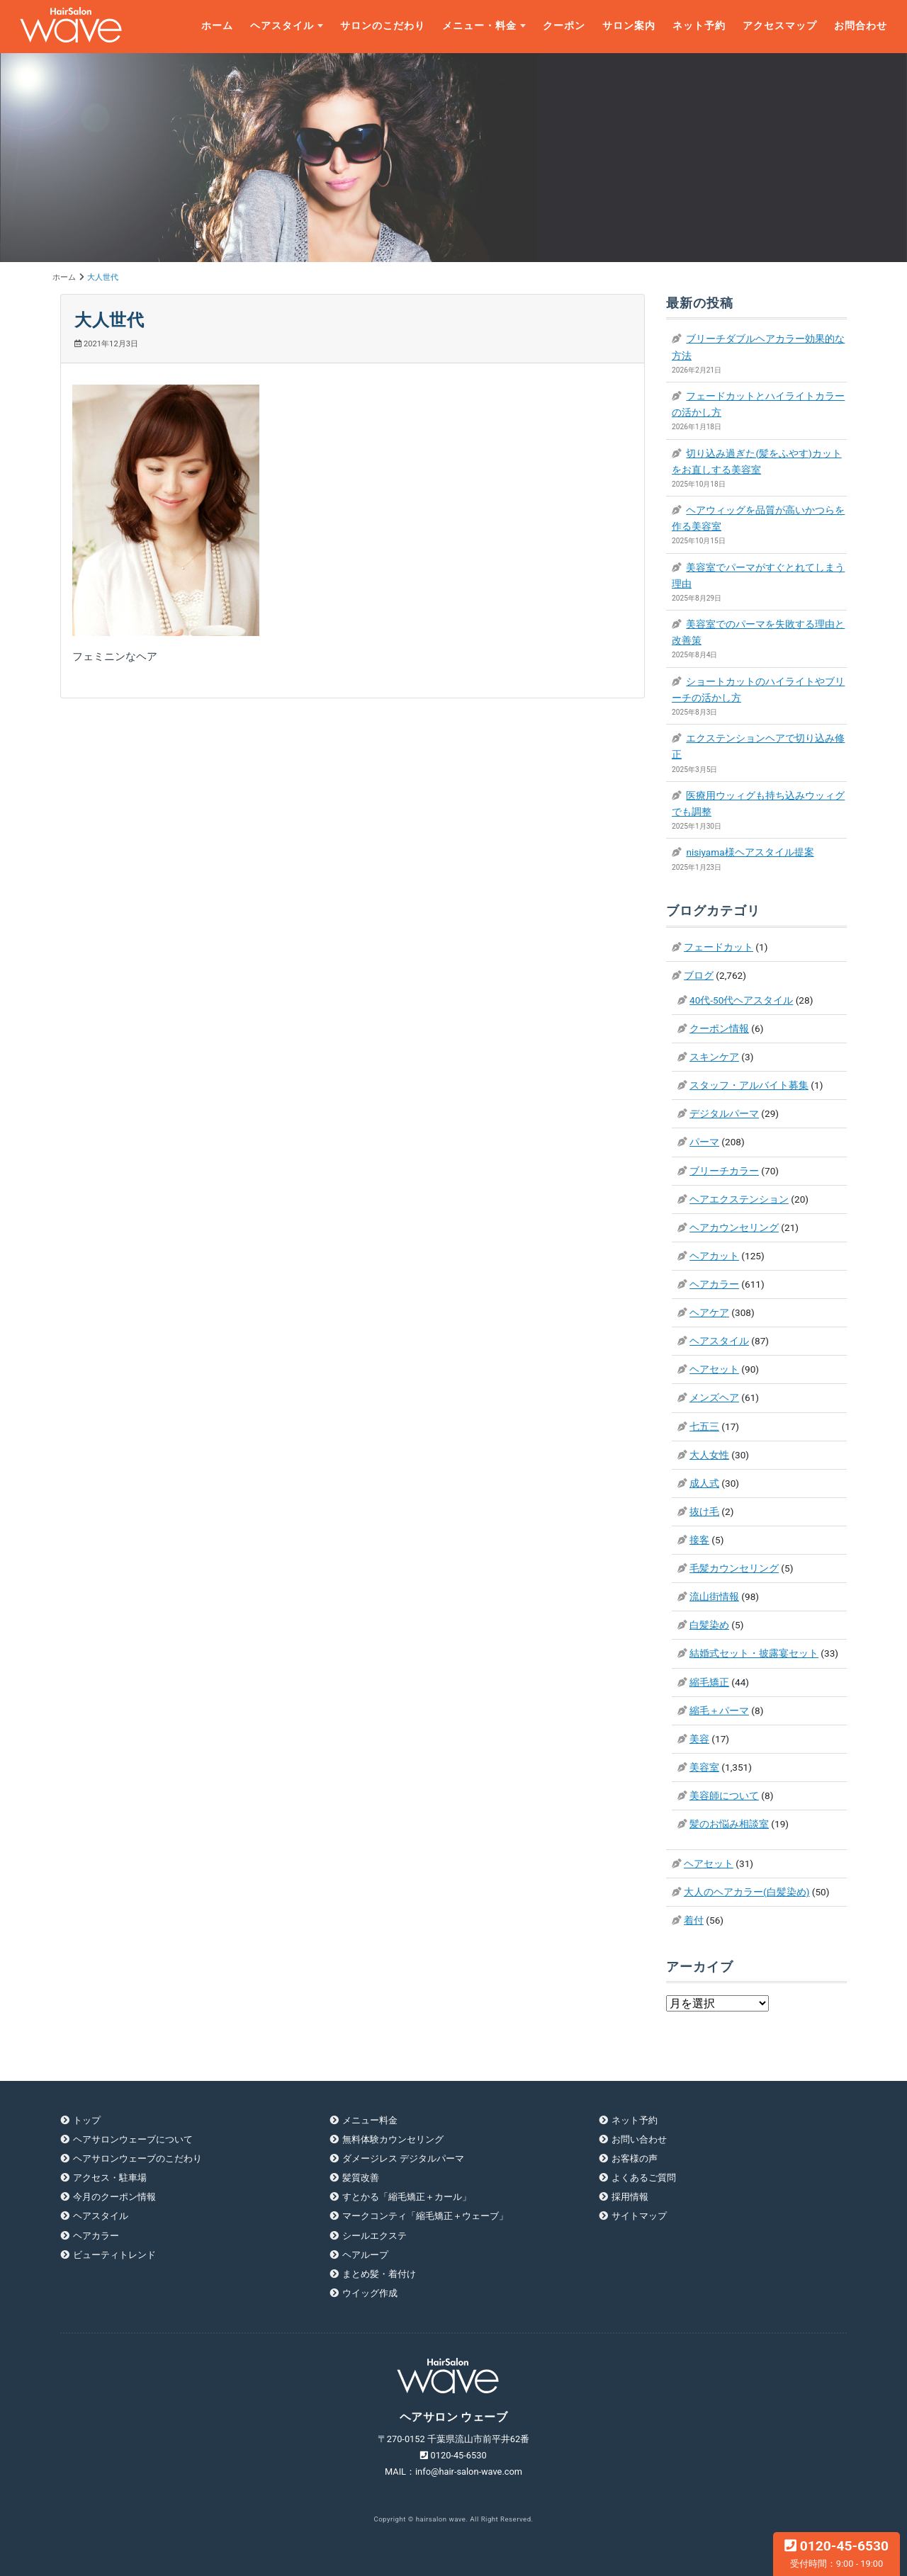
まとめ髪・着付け (379, 2274)
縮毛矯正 (709, 1682)
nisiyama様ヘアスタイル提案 (749, 852)
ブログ (699, 975)
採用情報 (630, 2196)
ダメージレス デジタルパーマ (403, 2158)
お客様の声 (635, 2158)
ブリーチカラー (724, 1170)
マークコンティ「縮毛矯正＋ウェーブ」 (425, 2216)
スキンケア (714, 1056)
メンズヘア (714, 1397)
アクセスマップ (780, 26)
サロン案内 (628, 26)
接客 (699, 1539)
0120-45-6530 (836, 2553)
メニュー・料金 (479, 26)
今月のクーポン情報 (114, 2196)
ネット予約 (699, 26)
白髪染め (709, 1624)
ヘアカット (714, 1255)
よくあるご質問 (644, 2177)
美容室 (704, 1767)
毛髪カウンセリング (734, 1568)
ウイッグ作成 (370, 2293)
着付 (694, 1920)
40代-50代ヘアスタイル (741, 1000)
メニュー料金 (370, 2120)
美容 (699, 1738)
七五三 (704, 1426)
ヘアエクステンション (739, 1199)
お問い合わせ (639, 2139)
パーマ (704, 1141)
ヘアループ (365, 2254)
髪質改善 (360, 2177)
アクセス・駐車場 (110, 2177)
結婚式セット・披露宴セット (753, 1653)
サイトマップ (639, 2216)
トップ (87, 2120)
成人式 (704, 1483)
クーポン (564, 26)
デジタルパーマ (724, 1113)
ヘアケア (709, 1312)
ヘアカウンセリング (734, 1227)
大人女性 (709, 1454)
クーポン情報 (719, 1028)
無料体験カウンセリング (393, 2139)
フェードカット (718, 947)
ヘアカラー (714, 1284)
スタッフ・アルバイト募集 (749, 1085)
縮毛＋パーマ (719, 1710)
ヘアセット (714, 1369)
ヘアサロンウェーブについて (133, 2139)
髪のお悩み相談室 (729, 1823)
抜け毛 (704, 1511)
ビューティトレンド (114, 2254)
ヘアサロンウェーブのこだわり (137, 2158)
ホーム (217, 26)
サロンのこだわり (382, 26)
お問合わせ (860, 26)
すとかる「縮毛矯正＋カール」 (406, 2196)
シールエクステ (374, 2235)
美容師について (724, 1795)
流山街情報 (714, 1596)
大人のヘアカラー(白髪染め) (746, 1891)
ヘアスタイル (282, 26)
